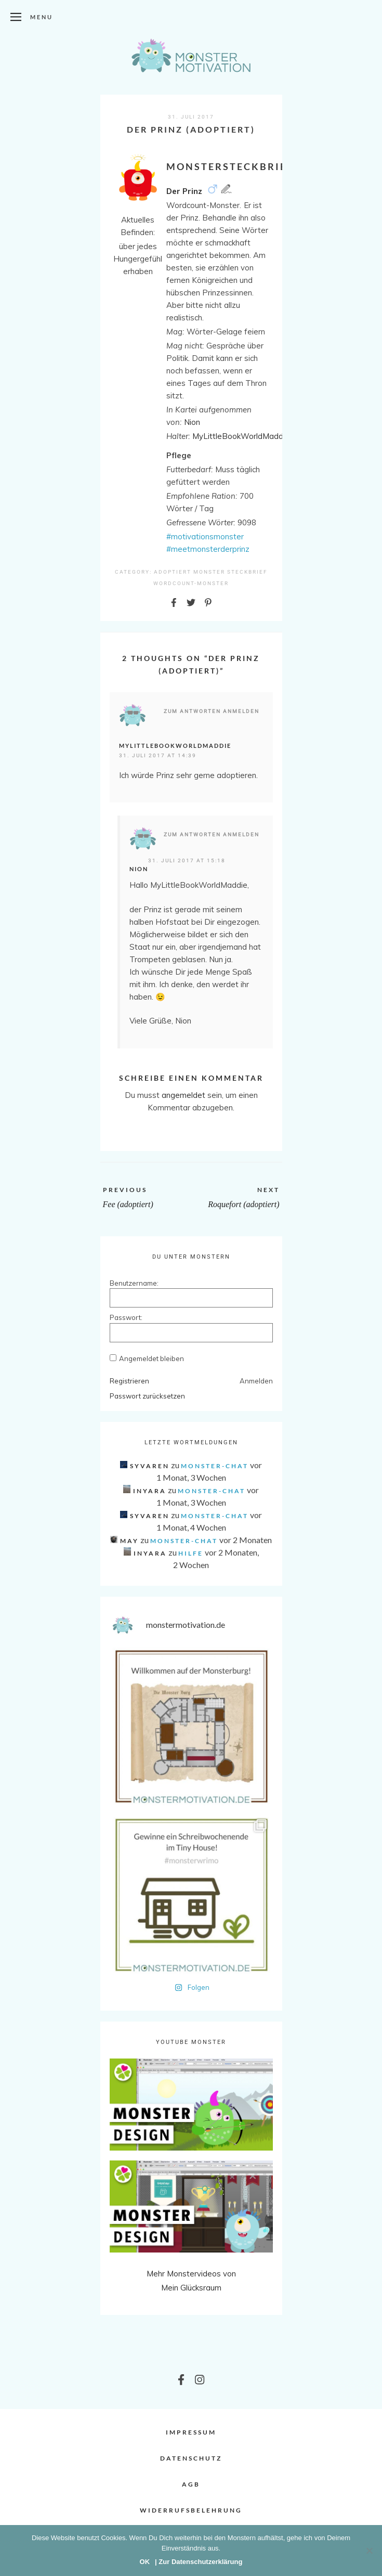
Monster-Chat (214, 1466)
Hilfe (190, 1553)
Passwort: (126, 1317)
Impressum (191, 2432)
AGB (191, 2484)
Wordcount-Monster (191, 583)
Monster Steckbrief (230, 572)
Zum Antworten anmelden (211, 711)
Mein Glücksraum (191, 2288)
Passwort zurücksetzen (147, 1396)
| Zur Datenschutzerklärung (198, 2562)
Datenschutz (191, 2458)
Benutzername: (128, 1283)
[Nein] (369, 2550)
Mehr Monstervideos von (191, 2274)
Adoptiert (172, 572)
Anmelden (256, 1381)
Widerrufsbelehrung (191, 2510)
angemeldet (183, 1095)
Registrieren (129, 1381)
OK (145, 2562)
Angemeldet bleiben (151, 1358)
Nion (138, 868)
